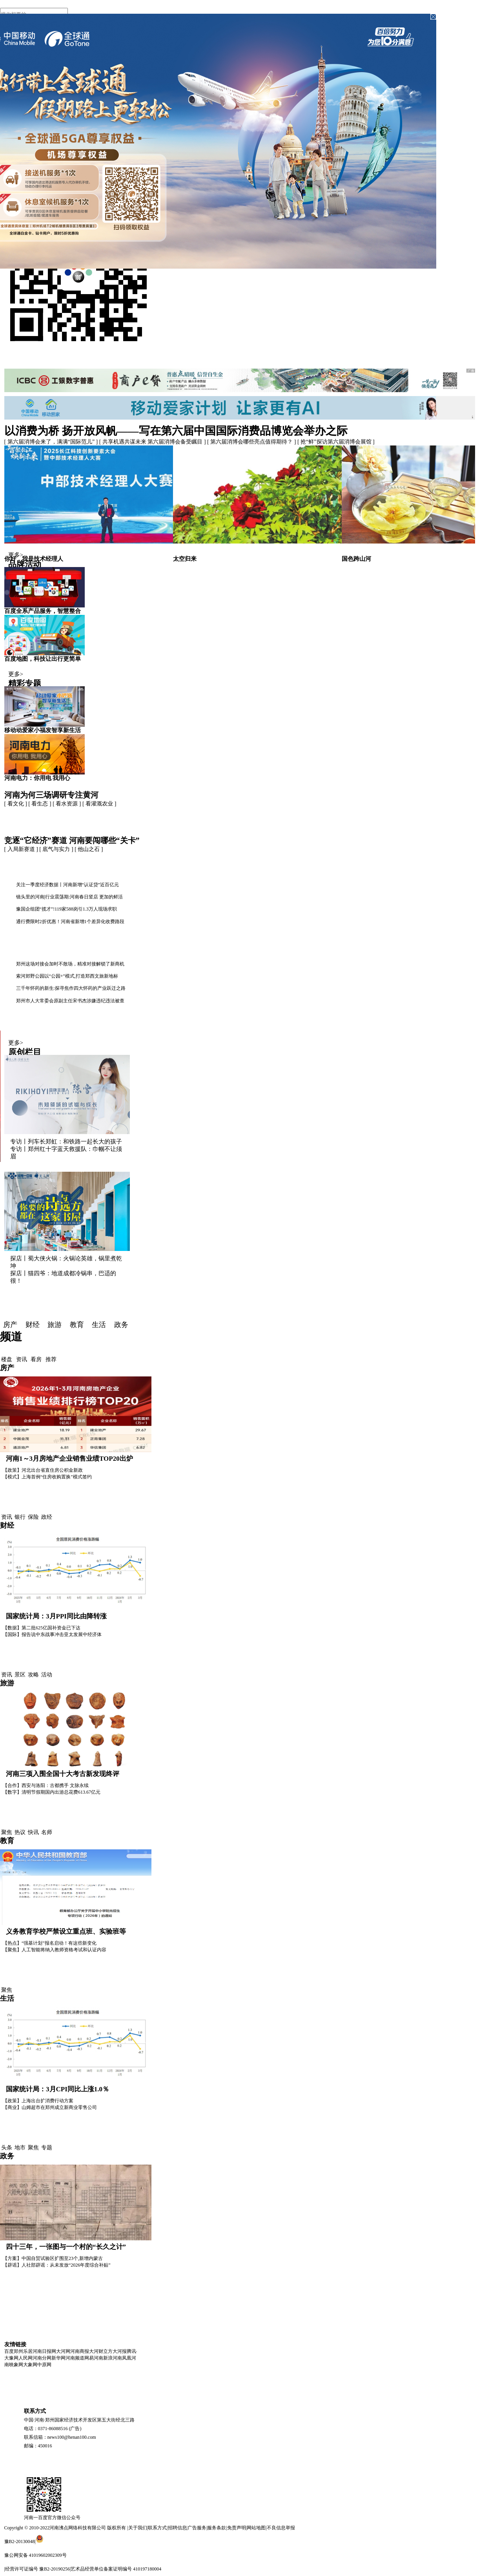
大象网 (30, 2364)
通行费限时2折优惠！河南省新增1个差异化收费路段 (70, 921)
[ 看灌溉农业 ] (99, 804)
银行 (20, 1517)
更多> (15, 555)
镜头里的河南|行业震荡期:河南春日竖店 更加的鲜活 (69, 897)
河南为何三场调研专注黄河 (51, 795)
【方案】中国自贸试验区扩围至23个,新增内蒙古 (53, 2258)
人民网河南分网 (34, 2358)
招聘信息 (177, 2528)
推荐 (51, 1359)
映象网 (16, 2364)
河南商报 (79, 2351)
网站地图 (256, 2528)
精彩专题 (24, 683)
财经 (32, 1325)
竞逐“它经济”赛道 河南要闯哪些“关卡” (72, 840)
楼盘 (6, 1359)
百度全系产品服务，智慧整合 (42, 611)
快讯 (33, 1832)
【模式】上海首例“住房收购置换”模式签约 (47, 1477)
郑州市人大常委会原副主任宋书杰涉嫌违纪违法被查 (70, 1000)
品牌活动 (24, 564)
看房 (36, 1359)
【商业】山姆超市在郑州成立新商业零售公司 (50, 2107)
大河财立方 (101, 2351)
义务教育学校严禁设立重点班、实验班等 (66, 1931)
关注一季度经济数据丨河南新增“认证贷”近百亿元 (67, 884)
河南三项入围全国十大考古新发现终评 (62, 1774)
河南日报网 (44, 2351)
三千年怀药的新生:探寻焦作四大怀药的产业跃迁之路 (71, 988)
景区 (20, 1675)
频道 (11, 1337)
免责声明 (236, 2528)
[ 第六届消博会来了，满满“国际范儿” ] (51, 442)
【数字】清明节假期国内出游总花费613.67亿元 (51, 1792)
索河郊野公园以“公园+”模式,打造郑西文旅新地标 (67, 976)
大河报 (120, 2351)
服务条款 (216, 2528)
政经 (46, 1517)
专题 (46, 2148)
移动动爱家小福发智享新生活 (42, 730)
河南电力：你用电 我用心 (37, 778)
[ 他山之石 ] (89, 849)
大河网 (63, 2351)
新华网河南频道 (67, 2358)
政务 (121, 1325)
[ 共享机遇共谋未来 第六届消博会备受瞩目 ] (153, 442)
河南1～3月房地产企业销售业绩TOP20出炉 (69, 1458)
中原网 (44, 2364)
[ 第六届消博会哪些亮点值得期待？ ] (252, 442)
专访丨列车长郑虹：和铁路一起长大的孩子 (66, 1141)
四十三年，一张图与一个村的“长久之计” (66, 2247)
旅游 (54, 1325)
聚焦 (6, 1832)
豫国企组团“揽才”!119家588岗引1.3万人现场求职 (66, 909)
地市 (20, 2148)
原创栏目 (24, 1052)
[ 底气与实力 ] (57, 849)
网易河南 (93, 2358)
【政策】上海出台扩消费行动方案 (38, 2100)
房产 (10, 1325)
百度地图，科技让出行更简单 (42, 659)
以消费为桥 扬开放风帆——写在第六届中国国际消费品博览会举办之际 (176, 431)
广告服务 (197, 2528)
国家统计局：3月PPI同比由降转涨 (56, 1616)
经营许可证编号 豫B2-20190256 (37, 2569)
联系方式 (157, 2528)
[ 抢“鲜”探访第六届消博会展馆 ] (336, 442)
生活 (99, 1325)
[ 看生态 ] (40, 804)
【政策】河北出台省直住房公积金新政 (43, 1470)
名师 (46, 1832)
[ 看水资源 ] (67, 804)
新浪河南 (112, 2358)
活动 (46, 1675)
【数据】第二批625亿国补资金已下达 (41, 1628)
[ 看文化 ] (16, 804)
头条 (6, 2148)
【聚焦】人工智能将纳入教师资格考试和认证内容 (54, 1949)
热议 (20, 1832)
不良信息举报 (281, 2528)
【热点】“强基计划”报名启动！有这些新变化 (50, 1943)
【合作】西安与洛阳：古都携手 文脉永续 (46, 1785)
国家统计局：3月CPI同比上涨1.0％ (57, 2089)
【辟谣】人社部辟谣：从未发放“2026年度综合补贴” (57, 2265)
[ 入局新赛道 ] (22, 849)
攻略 (33, 1675)
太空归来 (185, 559)
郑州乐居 (23, 2351)
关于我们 (137, 2528)
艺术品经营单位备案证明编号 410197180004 (116, 2569)
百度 (9, 2351)
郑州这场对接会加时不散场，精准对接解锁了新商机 (70, 964)
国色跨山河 (356, 559)
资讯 (21, 1359)
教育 (77, 1325)
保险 (33, 1517)
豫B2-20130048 (19, 2541)
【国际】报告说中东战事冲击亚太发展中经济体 (52, 1634)
